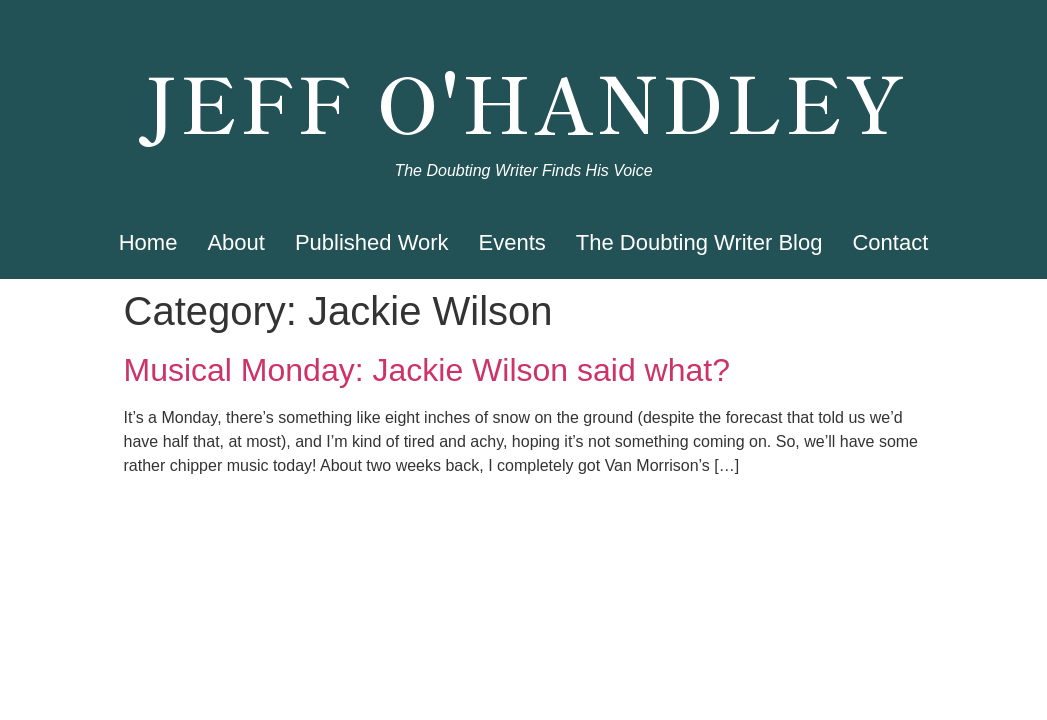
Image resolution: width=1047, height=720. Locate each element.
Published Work (372, 242)
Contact (890, 242)
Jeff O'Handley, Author (523, 26)
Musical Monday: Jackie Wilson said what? (427, 370)
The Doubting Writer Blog (699, 242)
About (236, 242)
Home (148, 242)
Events (512, 242)
